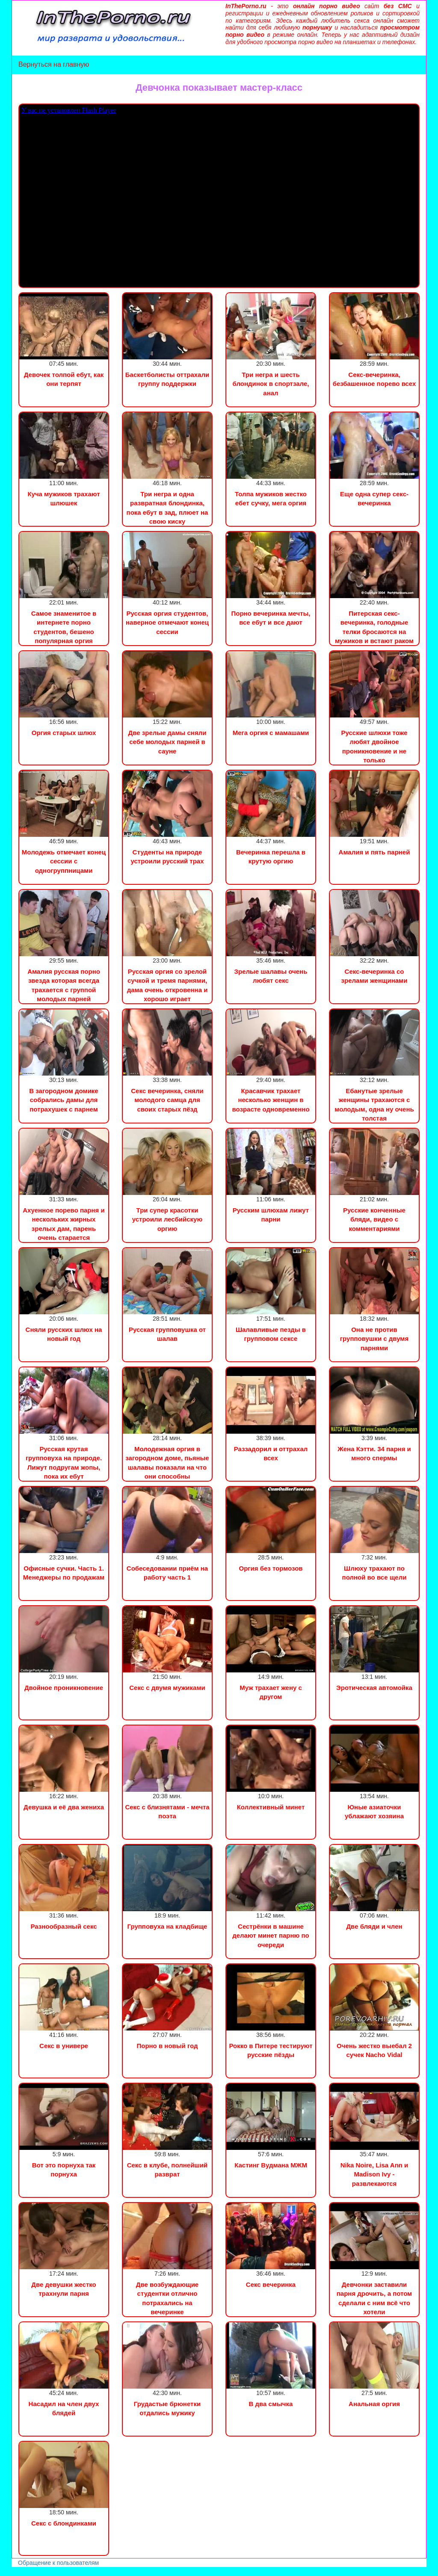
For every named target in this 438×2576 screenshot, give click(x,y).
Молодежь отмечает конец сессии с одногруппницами (64, 861)
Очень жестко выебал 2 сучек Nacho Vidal (374, 2050)
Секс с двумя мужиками (167, 1687)
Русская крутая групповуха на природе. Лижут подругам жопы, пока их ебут (64, 1462)
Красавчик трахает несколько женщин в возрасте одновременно (270, 1100)
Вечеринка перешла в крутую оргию (270, 856)
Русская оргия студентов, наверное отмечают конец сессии (167, 622)
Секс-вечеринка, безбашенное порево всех (374, 379)
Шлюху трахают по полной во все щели (374, 1573)
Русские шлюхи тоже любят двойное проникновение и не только (374, 746)
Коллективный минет (271, 1807)
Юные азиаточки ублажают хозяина (374, 1811)
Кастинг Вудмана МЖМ (270, 2165)
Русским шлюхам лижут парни (271, 1214)
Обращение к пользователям (58, 2562)
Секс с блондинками (63, 2523)
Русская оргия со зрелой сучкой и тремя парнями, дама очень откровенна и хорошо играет (167, 985)
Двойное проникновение (63, 1687)
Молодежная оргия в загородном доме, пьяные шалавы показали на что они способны (167, 1462)
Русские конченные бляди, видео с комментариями (374, 1219)
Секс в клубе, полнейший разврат (167, 2169)
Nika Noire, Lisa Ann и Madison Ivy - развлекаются (374, 2174)
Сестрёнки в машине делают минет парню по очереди (270, 1935)
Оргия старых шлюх (64, 732)
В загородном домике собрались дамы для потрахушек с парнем (63, 1100)
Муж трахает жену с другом (271, 1692)
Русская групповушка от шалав (167, 1334)
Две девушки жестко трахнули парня (63, 2289)
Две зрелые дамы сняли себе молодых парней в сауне (167, 742)
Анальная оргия (374, 2403)
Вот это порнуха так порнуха (64, 2169)
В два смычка (271, 2403)
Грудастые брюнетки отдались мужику (167, 2408)
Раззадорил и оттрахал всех (271, 1453)
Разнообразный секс (63, 1926)
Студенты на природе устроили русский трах (167, 856)
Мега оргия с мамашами (271, 732)
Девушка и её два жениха (64, 1807)
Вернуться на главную (53, 64)
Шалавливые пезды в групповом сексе (271, 1334)
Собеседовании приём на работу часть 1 (167, 1573)
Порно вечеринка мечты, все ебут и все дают (270, 618)
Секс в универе (63, 2045)
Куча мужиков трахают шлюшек (63, 498)
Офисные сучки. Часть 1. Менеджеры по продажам (63, 1573)
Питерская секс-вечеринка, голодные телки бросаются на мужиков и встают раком (374, 627)
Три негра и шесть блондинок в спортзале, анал (271, 384)
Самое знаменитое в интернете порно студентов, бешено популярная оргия (64, 627)
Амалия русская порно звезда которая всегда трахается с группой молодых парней (63, 985)
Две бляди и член (374, 1926)
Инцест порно (118, 2571)
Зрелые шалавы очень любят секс (271, 976)
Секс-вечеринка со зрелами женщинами (374, 976)
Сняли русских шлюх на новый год (64, 1334)
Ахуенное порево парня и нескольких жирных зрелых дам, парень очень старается (63, 1223)
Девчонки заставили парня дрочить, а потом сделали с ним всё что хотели (374, 2298)
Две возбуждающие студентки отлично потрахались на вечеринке (167, 2298)
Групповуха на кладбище (167, 1926)
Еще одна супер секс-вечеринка (374, 498)
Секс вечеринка (271, 2284)
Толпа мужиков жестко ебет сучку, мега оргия (271, 498)
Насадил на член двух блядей (64, 2408)
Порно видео (19, 2571)
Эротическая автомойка (374, 1687)
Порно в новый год (167, 2045)
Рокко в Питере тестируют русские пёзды (270, 2050)
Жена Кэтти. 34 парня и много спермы (374, 1453)
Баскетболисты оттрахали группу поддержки (167, 379)
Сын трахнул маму (68, 2571)
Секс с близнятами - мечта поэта (167, 1811)
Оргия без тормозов (270, 1568)
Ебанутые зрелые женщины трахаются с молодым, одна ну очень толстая (374, 1104)
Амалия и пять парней (374, 852)
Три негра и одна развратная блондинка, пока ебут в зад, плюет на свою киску (167, 507)
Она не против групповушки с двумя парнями (374, 1339)
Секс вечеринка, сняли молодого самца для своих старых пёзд (167, 1100)
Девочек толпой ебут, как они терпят (64, 379)
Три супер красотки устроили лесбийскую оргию (167, 1219)
